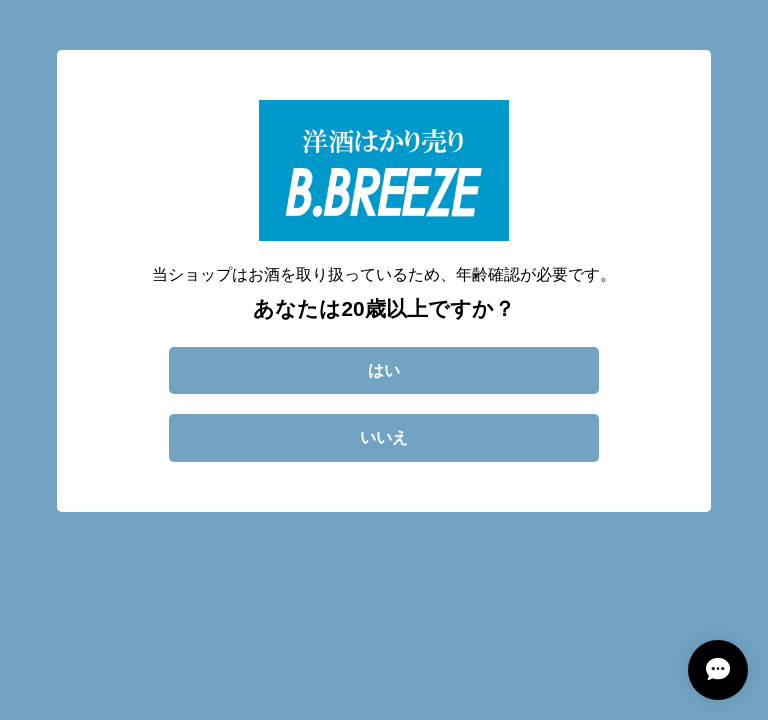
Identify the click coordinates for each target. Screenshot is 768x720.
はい (384, 370)
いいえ (384, 437)
